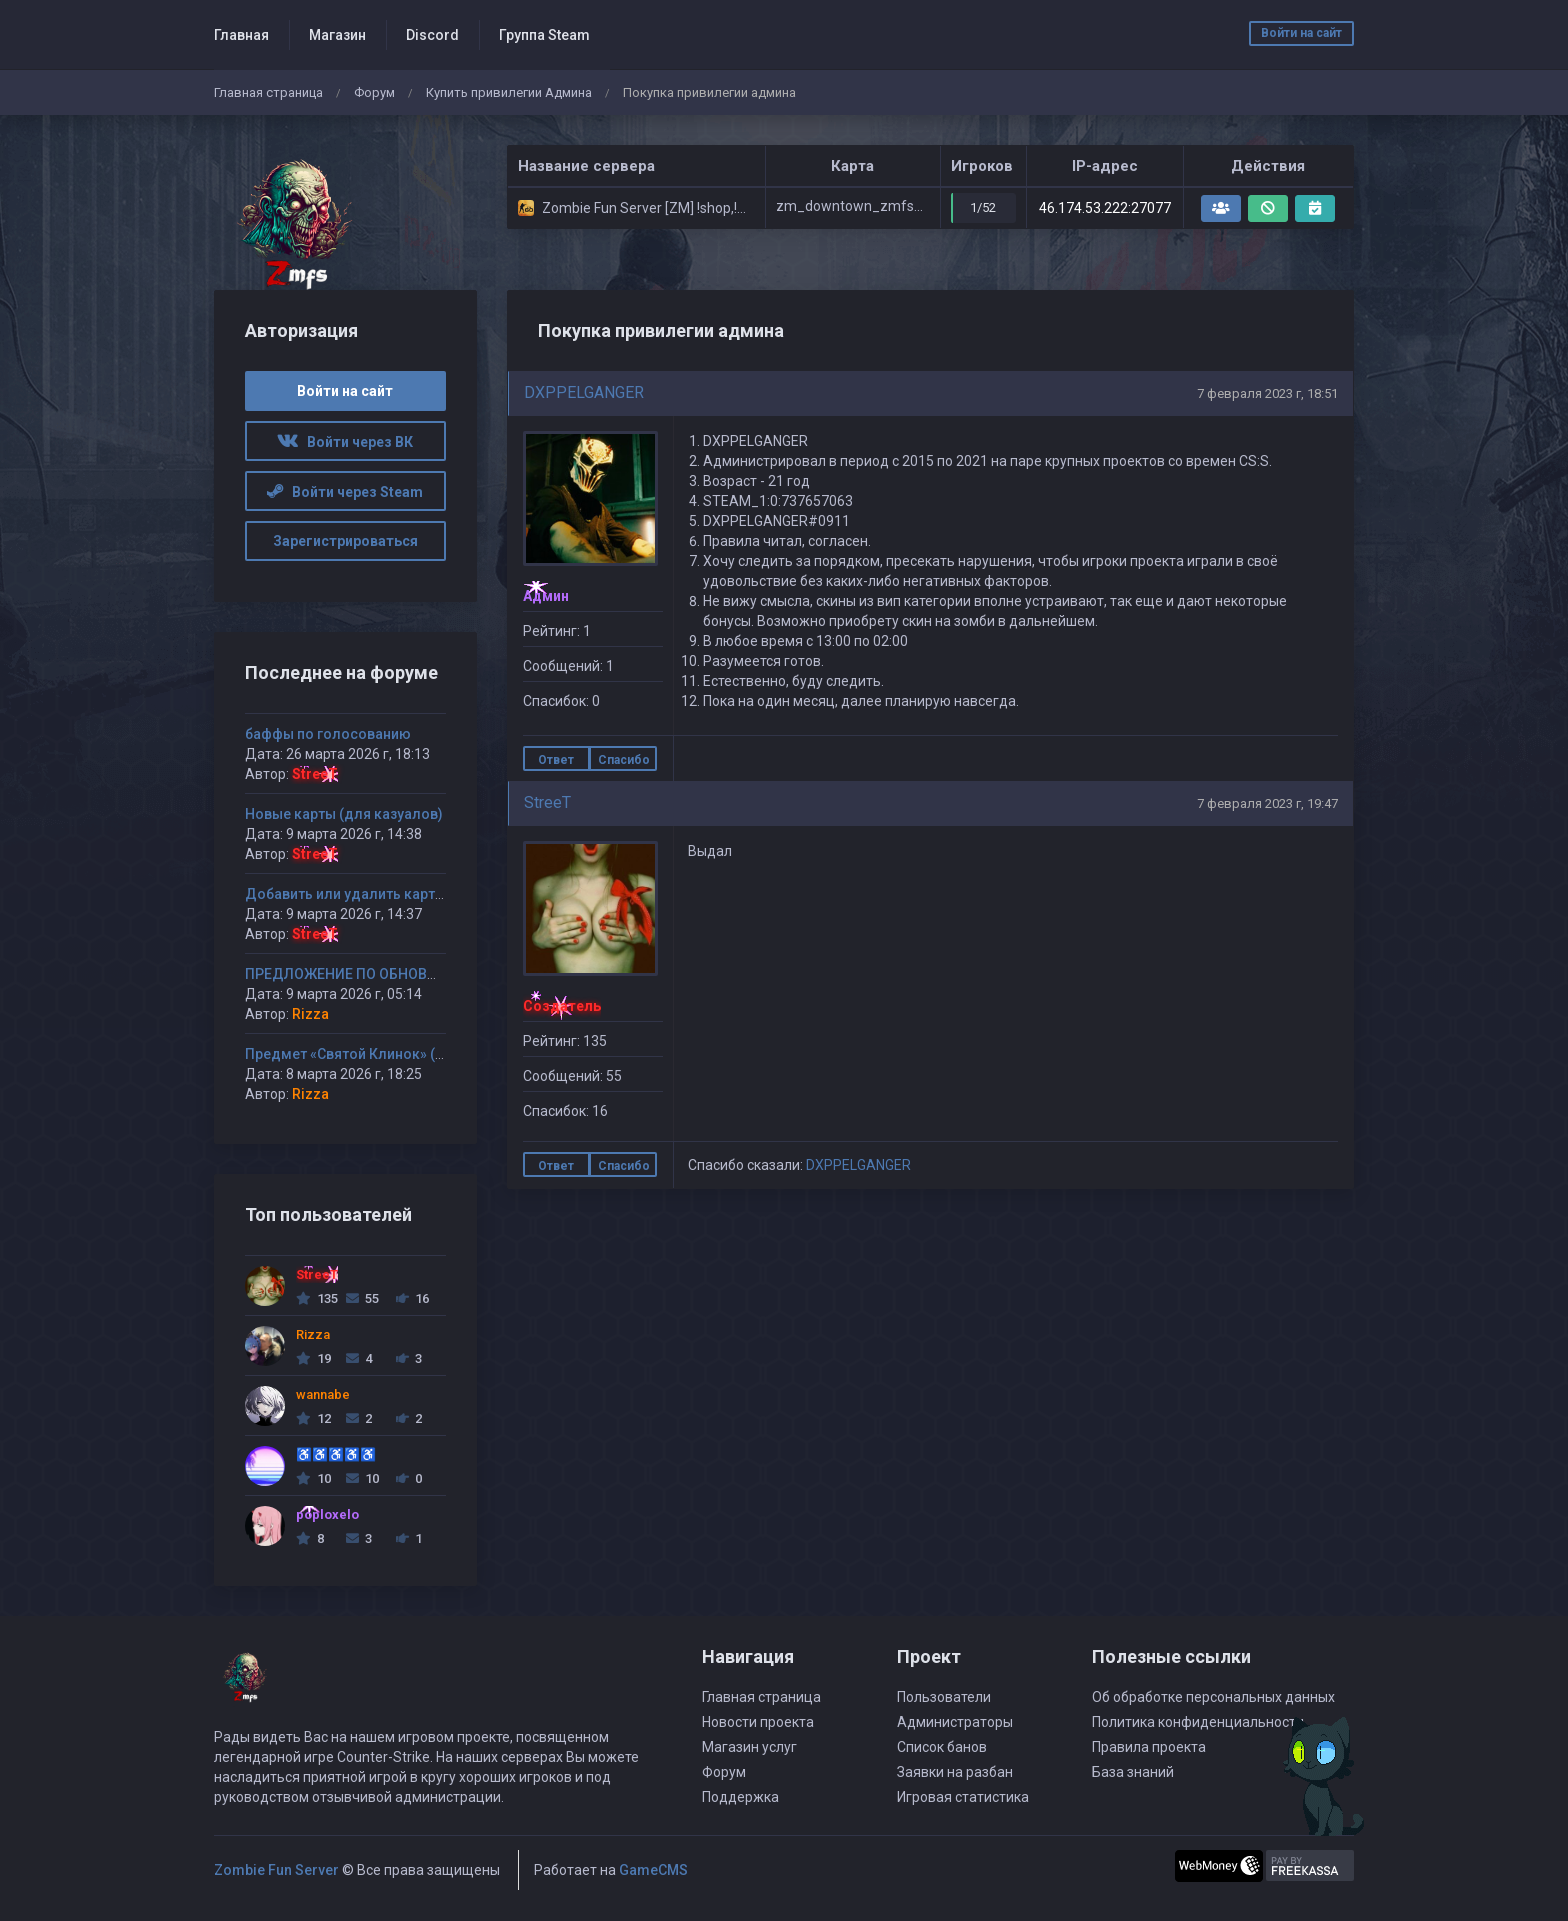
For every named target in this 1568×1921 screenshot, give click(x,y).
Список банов (942, 1747)
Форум (374, 92)
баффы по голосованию (328, 734)
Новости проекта (758, 1722)
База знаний (1133, 1772)
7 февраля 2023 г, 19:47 (1267, 803)
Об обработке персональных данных (1213, 1697)
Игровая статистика (963, 1797)
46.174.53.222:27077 (1105, 208)
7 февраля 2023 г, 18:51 (1267, 393)
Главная (241, 35)
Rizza (310, 1014)
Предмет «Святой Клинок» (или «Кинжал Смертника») (429, 1054)
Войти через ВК (345, 442)
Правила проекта (1149, 1747)
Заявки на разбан (955, 1772)
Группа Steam (544, 35)
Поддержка (740, 1797)
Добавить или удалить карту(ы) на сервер (389, 894)
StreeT (547, 802)
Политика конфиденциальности (1198, 1722)
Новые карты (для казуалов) (344, 814)
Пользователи (944, 1697)
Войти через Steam (345, 492)
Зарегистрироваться (345, 541)
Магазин (337, 35)
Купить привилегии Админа (509, 92)
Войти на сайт (1301, 33)
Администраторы (955, 1722)
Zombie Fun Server (276, 1870)
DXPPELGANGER (584, 392)
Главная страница (268, 92)
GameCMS (653, 1870)
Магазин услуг (749, 1747)
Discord (432, 35)
